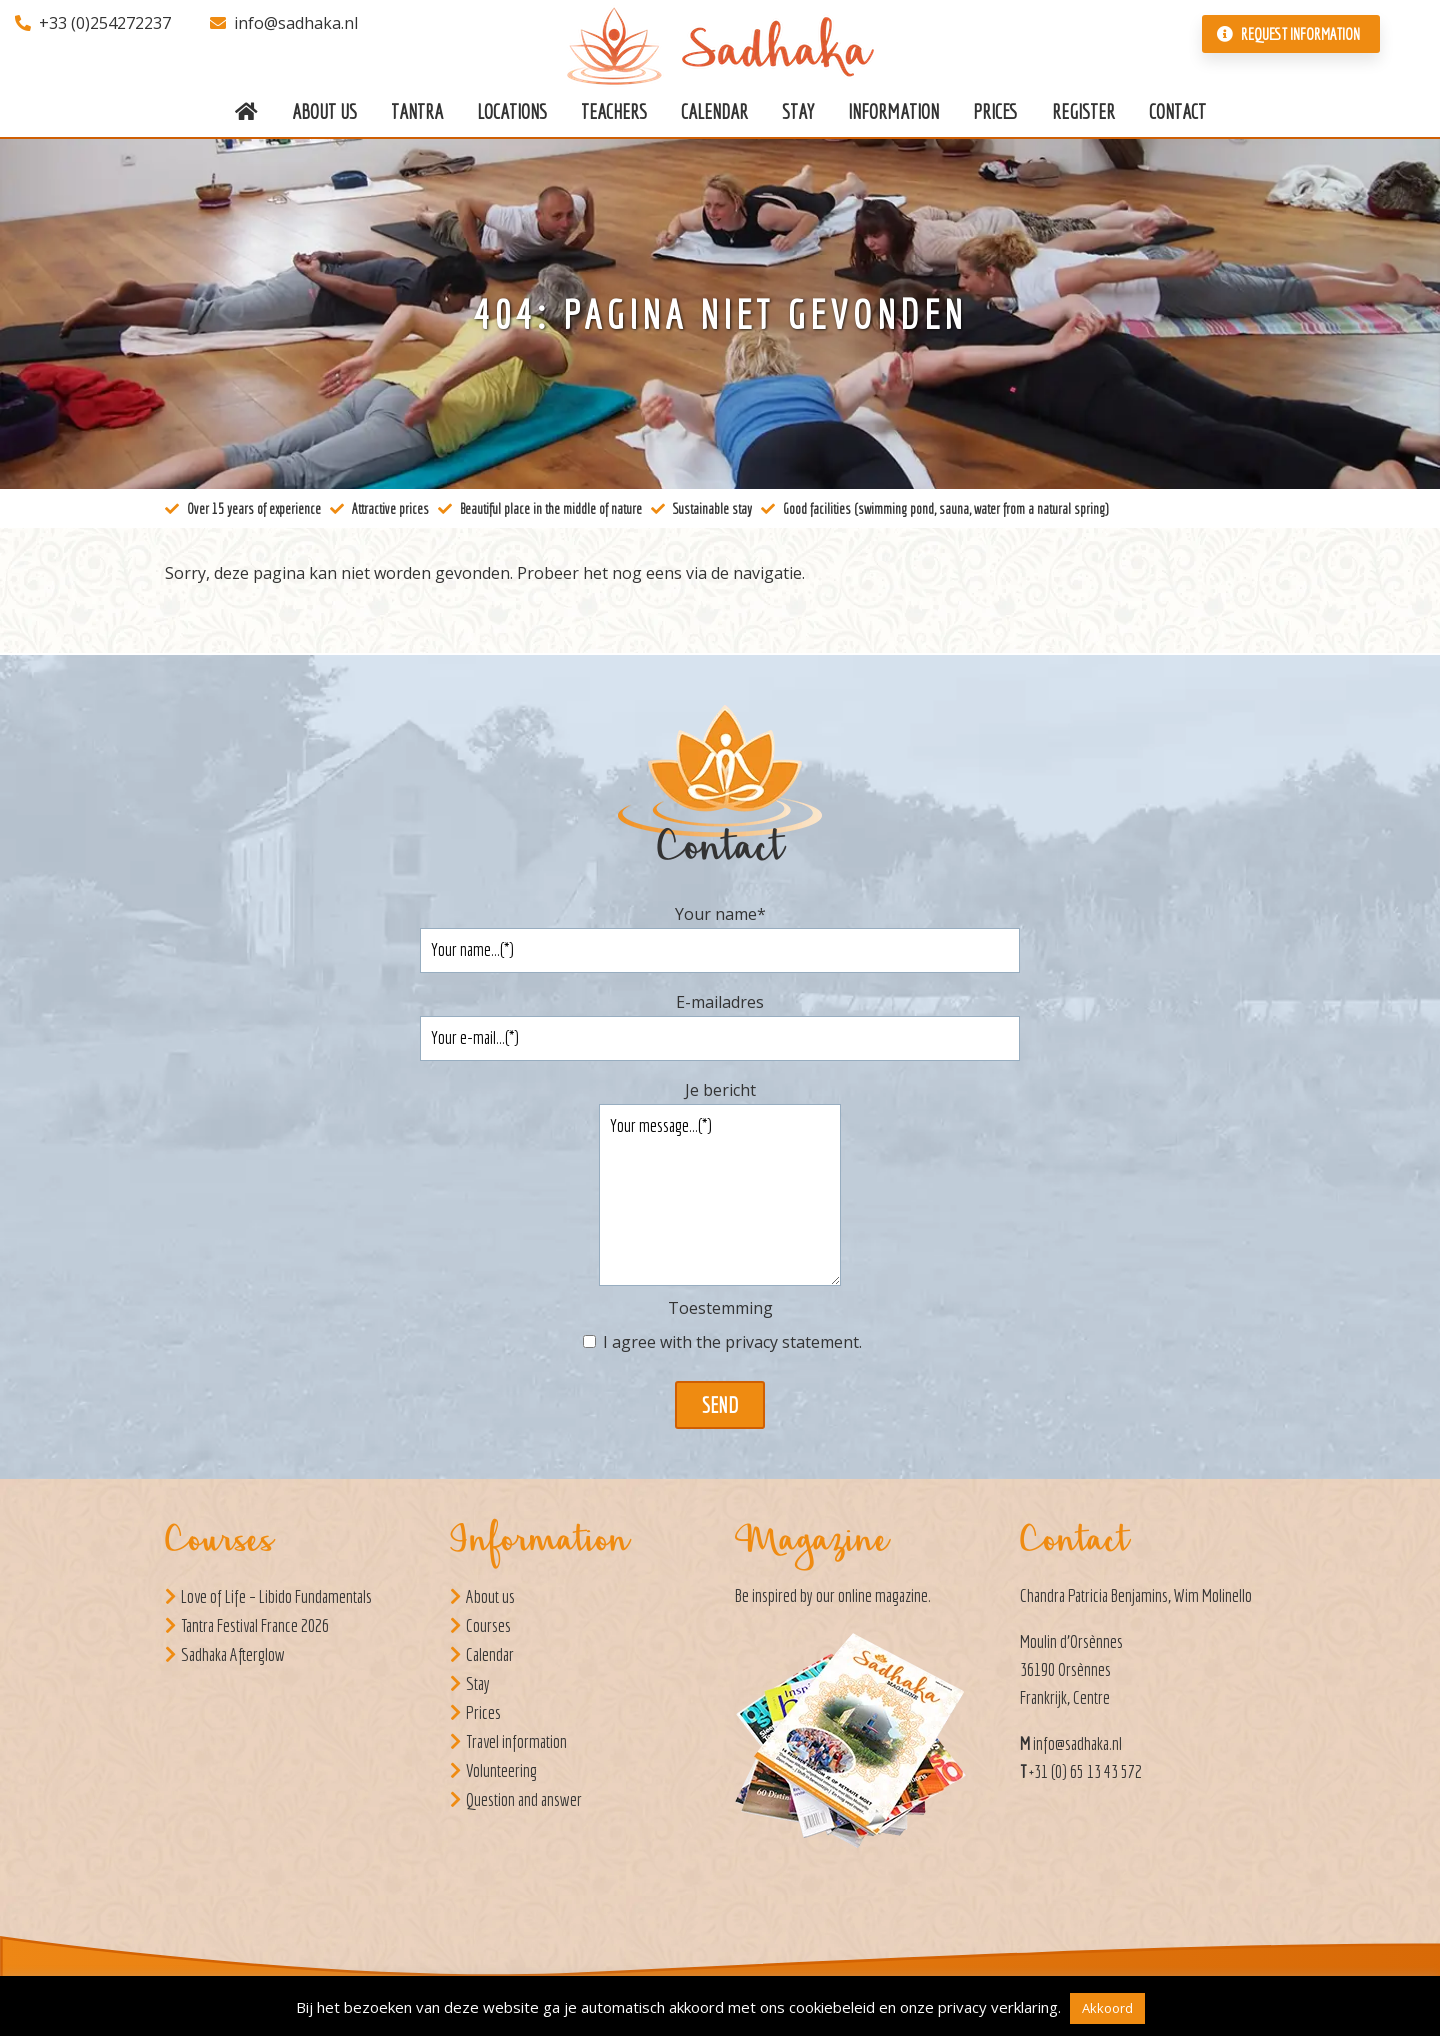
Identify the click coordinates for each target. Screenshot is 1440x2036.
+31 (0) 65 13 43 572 (1085, 1771)
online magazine (883, 1595)
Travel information (516, 1741)
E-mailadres (720, 1002)
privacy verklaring (998, 2007)
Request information (1288, 34)
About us (490, 1596)
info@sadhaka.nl (284, 23)
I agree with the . (732, 1342)
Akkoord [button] (1107, 2008)
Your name (720, 914)
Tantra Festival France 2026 (255, 1625)
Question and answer (524, 1799)
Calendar (490, 1654)
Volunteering (501, 1770)
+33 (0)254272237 (93, 23)
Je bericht (720, 1090)
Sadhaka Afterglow (233, 1654)
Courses (488, 1625)
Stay (478, 1683)
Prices (483, 1712)
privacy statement (792, 1342)
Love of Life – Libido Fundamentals (276, 1596)
